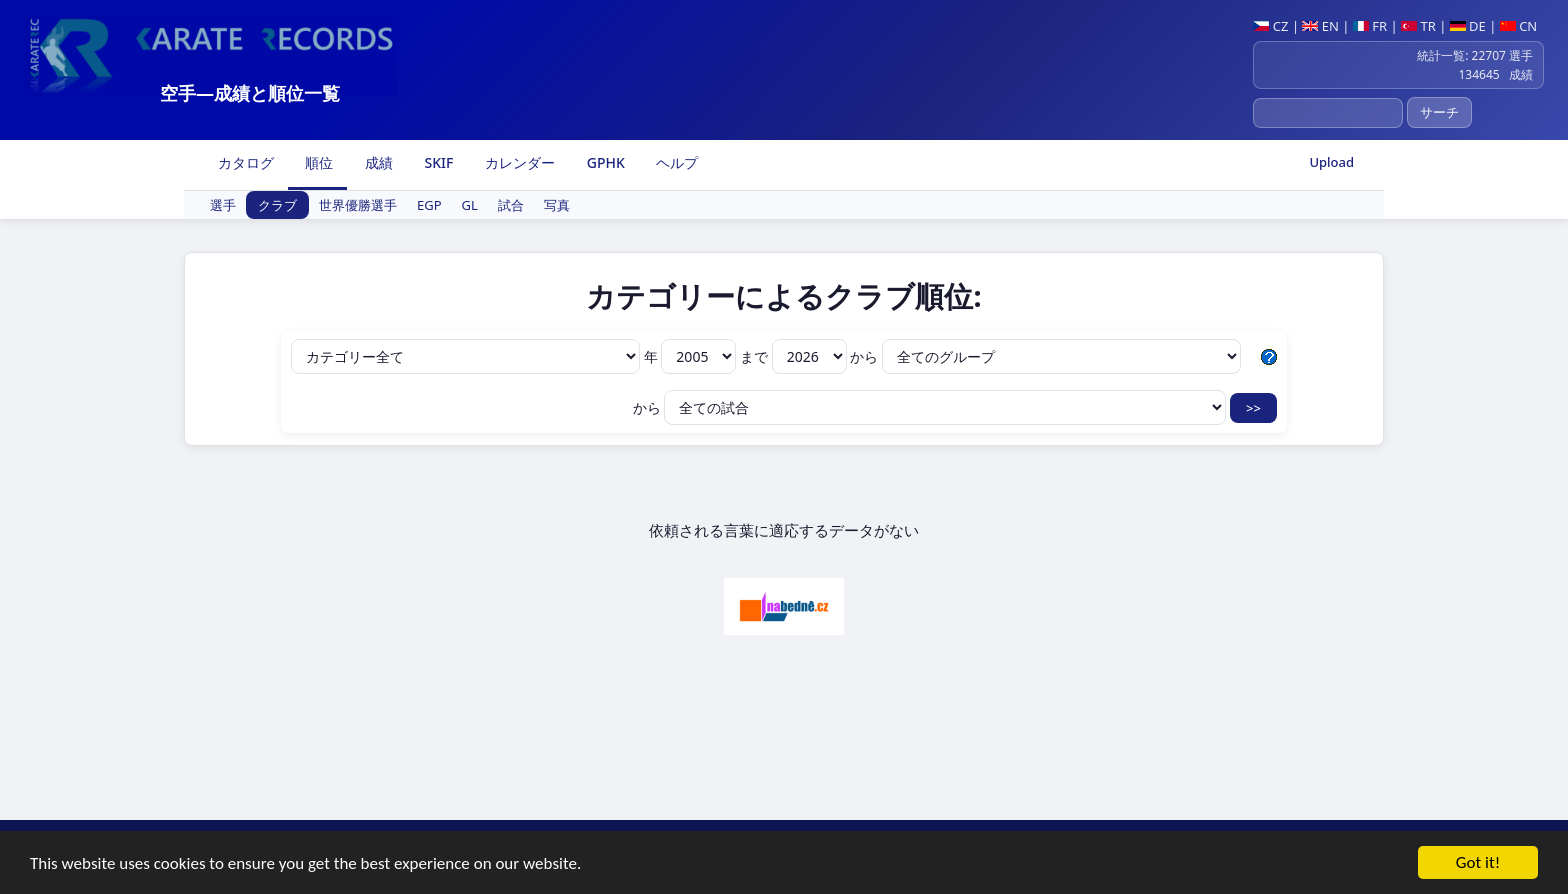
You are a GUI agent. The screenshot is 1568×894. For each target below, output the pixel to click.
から (1045, 356)
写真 (557, 205)
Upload (1331, 162)
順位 (318, 162)
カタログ (244, 162)
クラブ (277, 205)
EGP (429, 205)
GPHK (604, 162)
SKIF (437, 162)
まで (795, 356)
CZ (1270, 26)
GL (470, 205)
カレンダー (518, 162)
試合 (511, 205)
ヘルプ (676, 162)
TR (1418, 26)
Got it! (1478, 863)
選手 (223, 205)
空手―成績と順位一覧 (250, 93)
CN (1518, 26)
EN (1320, 26)
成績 (377, 162)
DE (1468, 26)
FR (1370, 26)
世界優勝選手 (358, 205)
